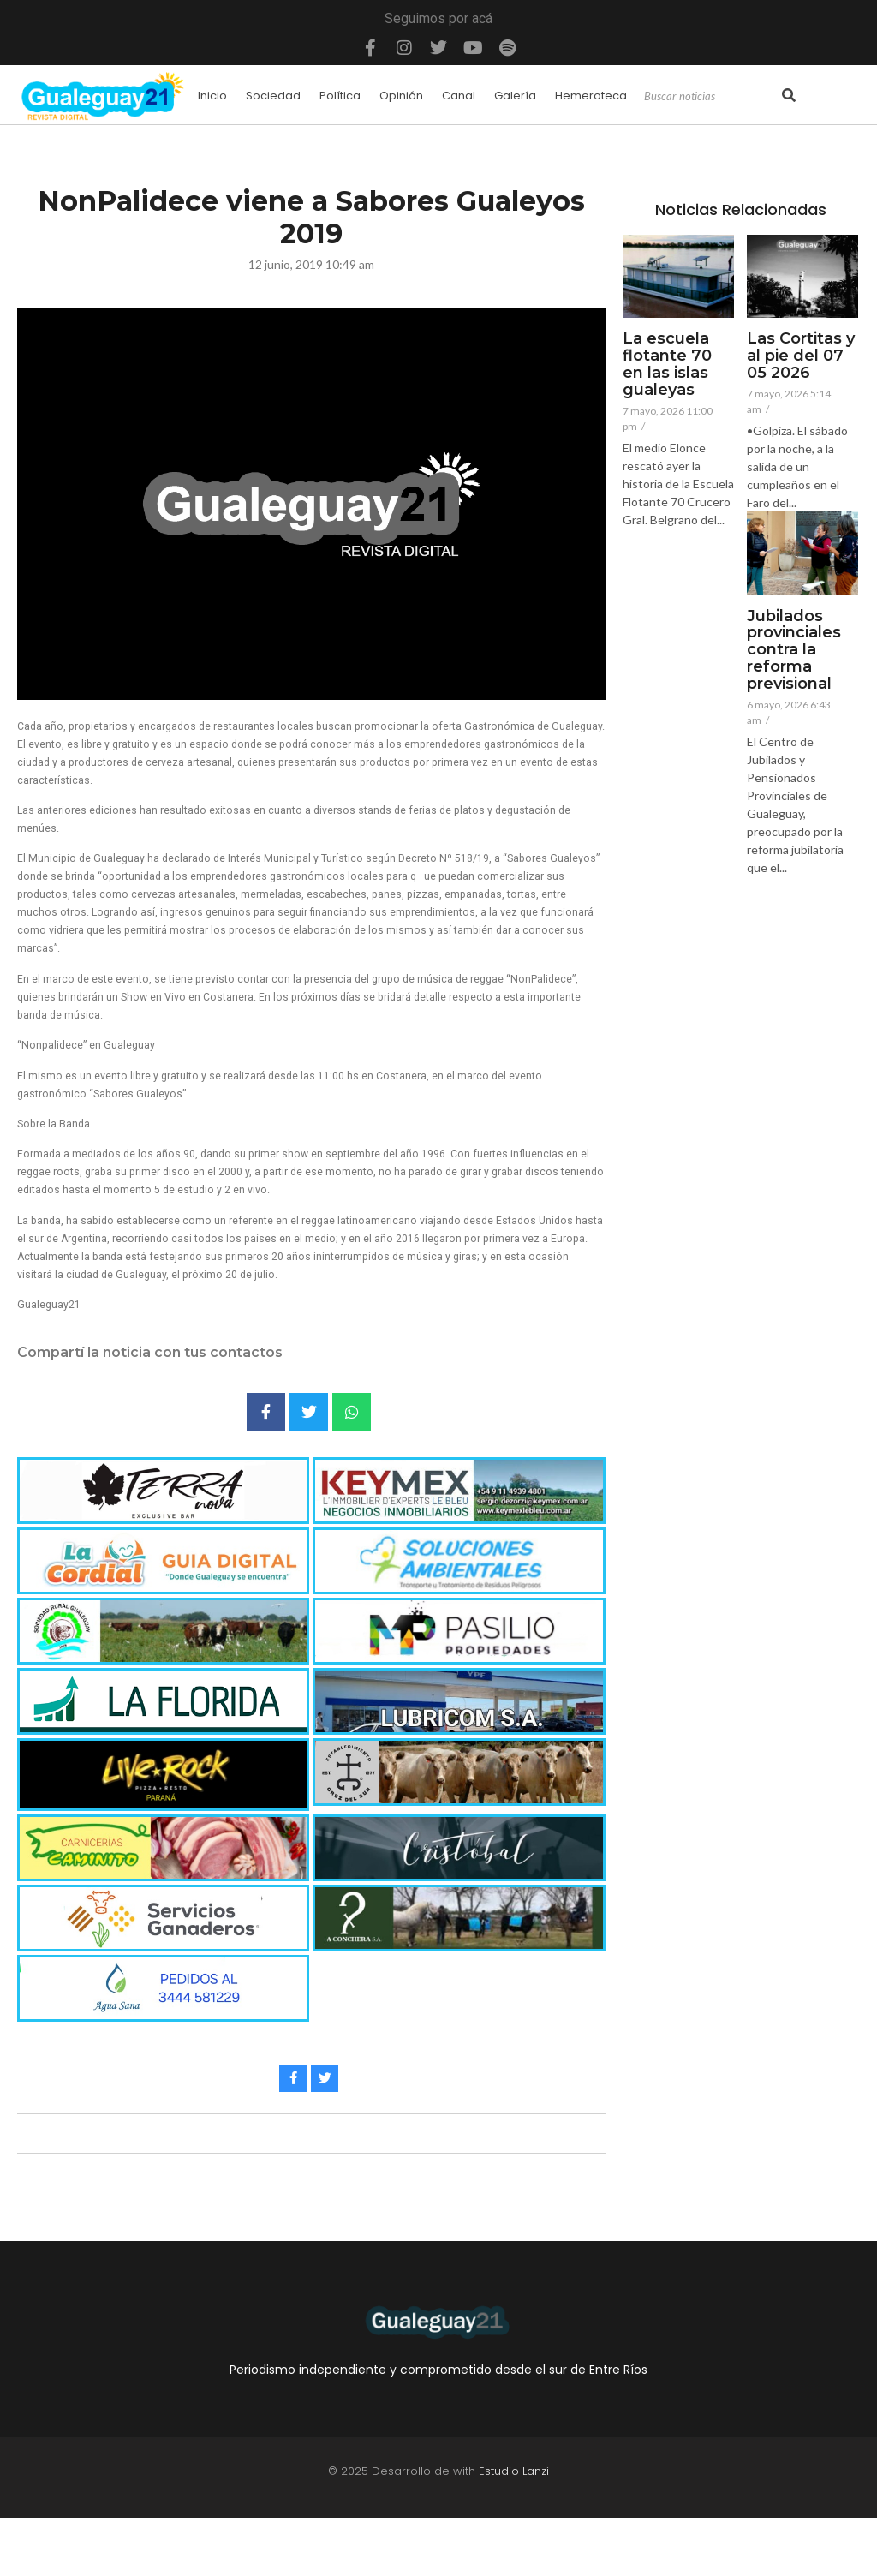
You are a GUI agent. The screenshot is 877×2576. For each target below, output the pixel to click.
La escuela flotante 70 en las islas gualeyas (667, 364)
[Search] (711, 97)
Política (340, 95)
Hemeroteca (591, 95)
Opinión (401, 95)
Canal (458, 95)
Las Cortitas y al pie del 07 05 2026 (801, 356)
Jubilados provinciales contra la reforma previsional (794, 650)
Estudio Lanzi (514, 2471)
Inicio (212, 95)
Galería (515, 95)
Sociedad (273, 95)
